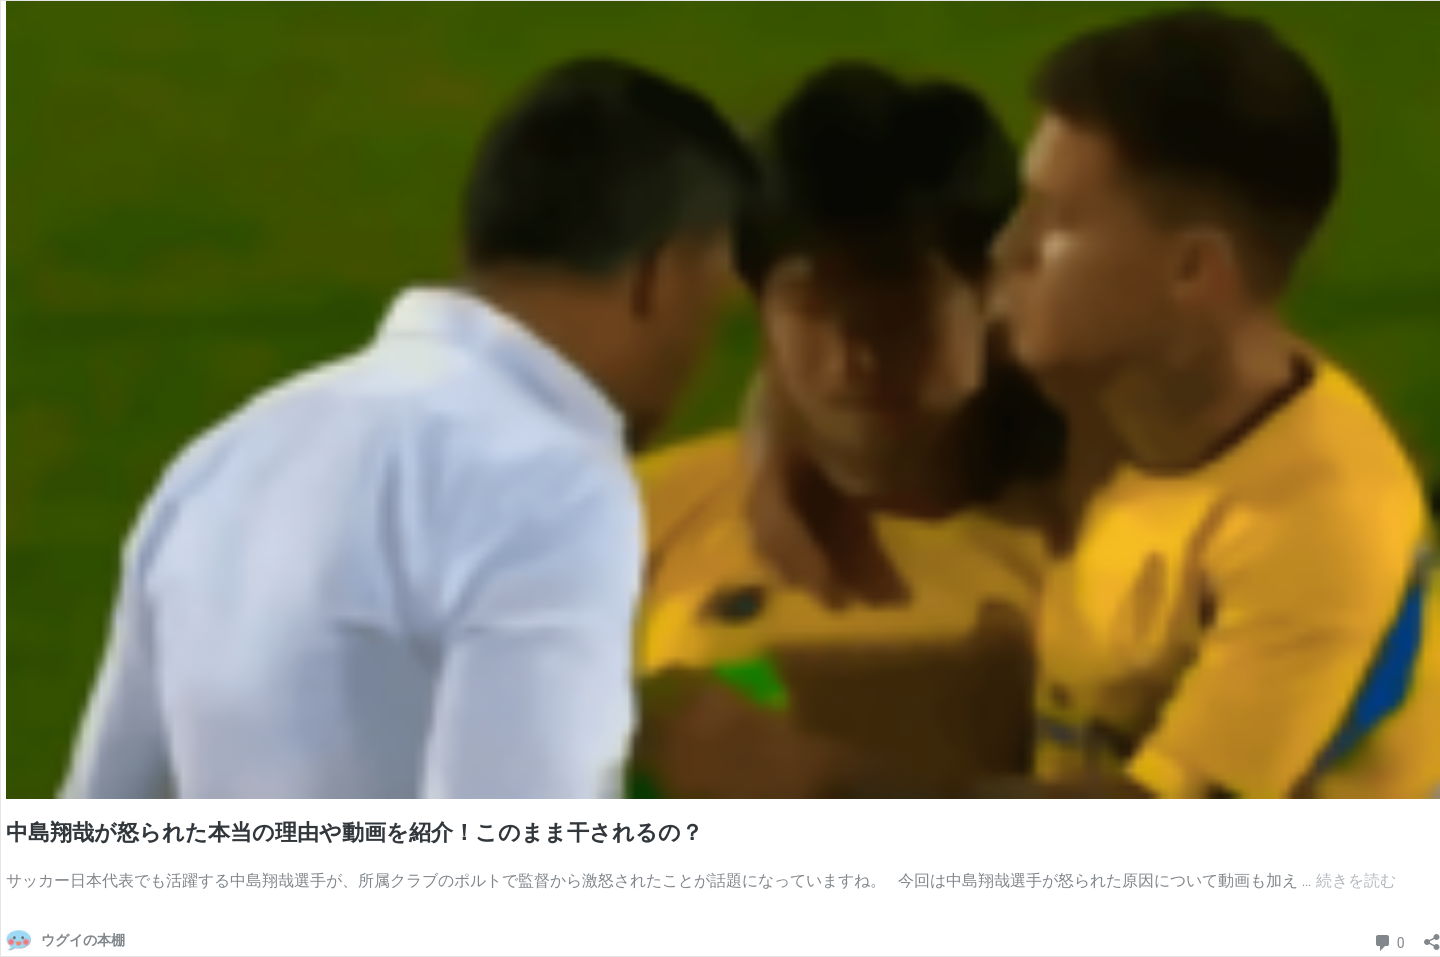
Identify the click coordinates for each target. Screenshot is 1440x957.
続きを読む (1356, 880)
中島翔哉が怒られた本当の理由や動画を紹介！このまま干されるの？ (354, 832)
